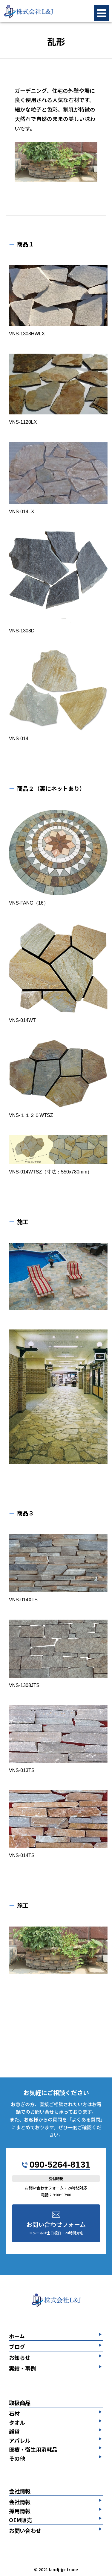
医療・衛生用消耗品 (33, 2449)
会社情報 (19, 2491)
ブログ (17, 2347)
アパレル (19, 2440)
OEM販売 (20, 2520)
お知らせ (19, 2357)
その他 (17, 2458)
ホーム (17, 2336)
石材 (14, 2413)
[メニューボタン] (101, 13)
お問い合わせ (25, 2530)
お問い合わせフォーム (56, 2228)
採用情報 (19, 2511)
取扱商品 (19, 2403)
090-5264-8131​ (60, 2164)
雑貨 (14, 2431)
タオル (17, 2422)
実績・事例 (22, 2368)
